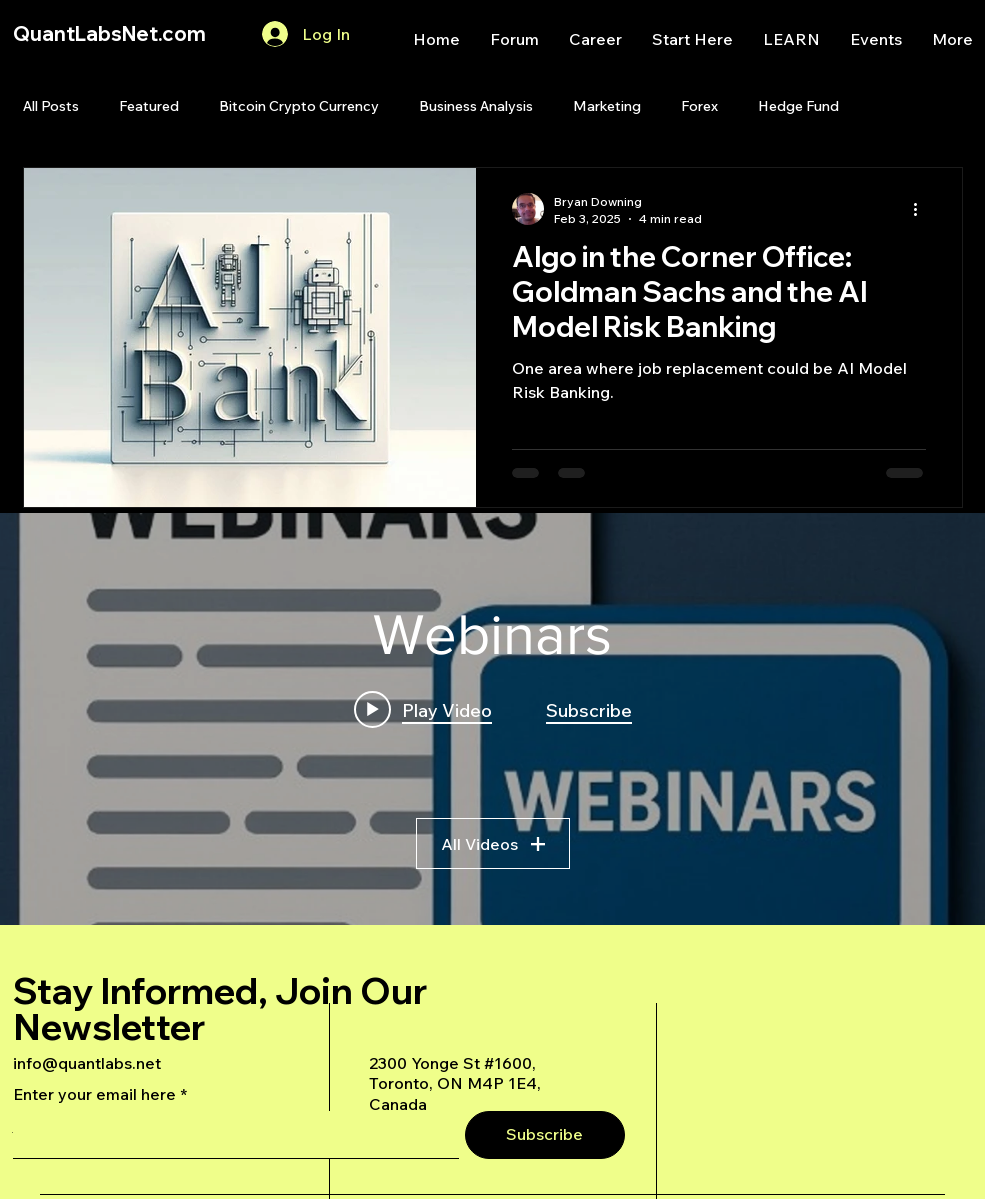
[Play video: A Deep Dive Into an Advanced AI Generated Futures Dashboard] (423, 709)
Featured (149, 106)
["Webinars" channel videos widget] (492, 719)
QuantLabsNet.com (109, 33)
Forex (699, 106)
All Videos (493, 843)
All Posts (51, 106)
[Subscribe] (545, 1135)
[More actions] (923, 209)
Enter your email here (94, 1094)
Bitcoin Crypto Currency (299, 106)
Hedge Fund (798, 106)
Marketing (607, 106)
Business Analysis (476, 106)
